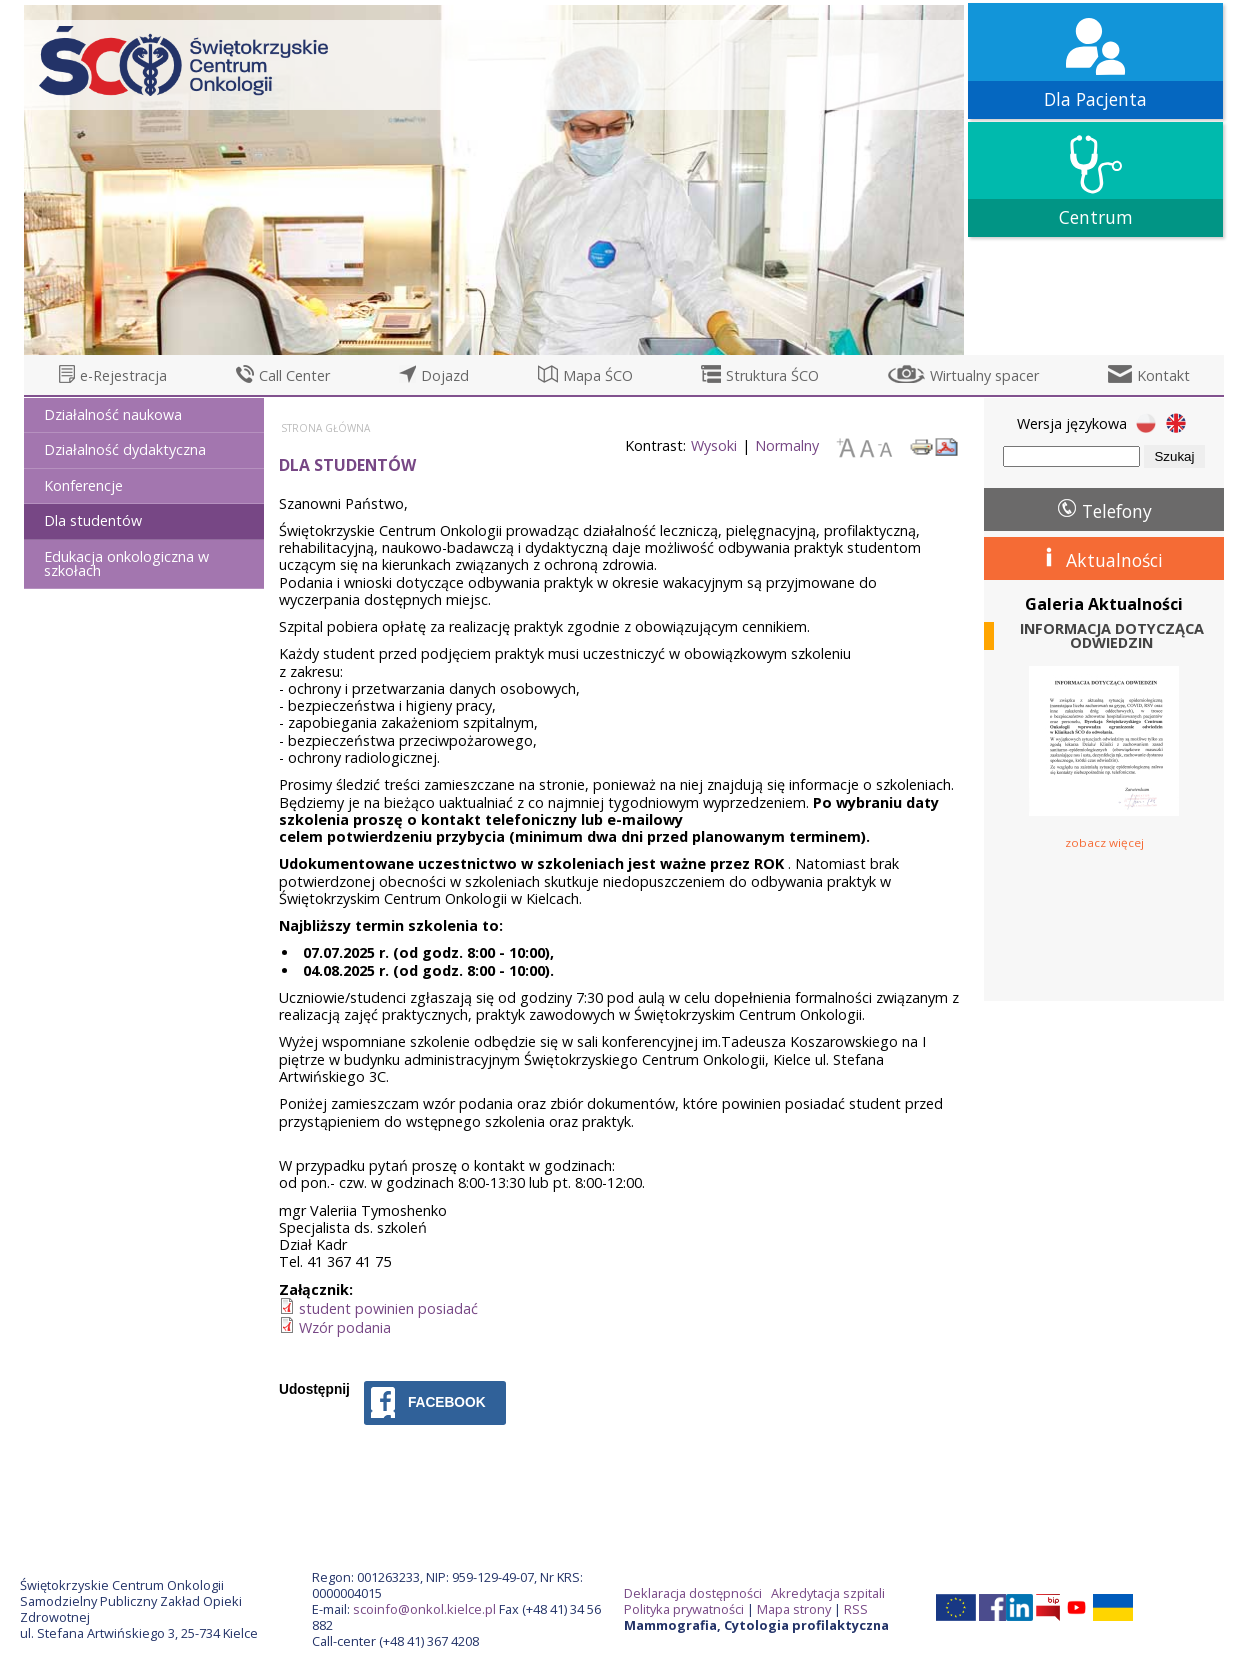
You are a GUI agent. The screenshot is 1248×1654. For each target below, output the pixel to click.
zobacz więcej (1104, 842)
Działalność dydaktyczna (125, 449)
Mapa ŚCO (598, 375)
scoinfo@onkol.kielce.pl (424, 1609)
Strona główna (325, 428)
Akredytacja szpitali (828, 1593)
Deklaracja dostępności (693, 1593)
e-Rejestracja (123, 375)
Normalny (787, 445)
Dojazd (445, 375)
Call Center (294, 375)
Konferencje (83, 485)
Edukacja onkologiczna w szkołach (126, 563)
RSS (856, 1609)
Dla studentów (93, 520)
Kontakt (1163, 375)
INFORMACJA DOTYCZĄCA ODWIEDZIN (1112, 636)
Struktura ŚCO (772, 375)
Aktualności (1114, 560)
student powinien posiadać (388, 1308)
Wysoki (714, 445)
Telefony (1117, 511)
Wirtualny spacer (984, 375)
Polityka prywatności (684, 1609)
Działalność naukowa (113, 414)
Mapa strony (794, 1609)
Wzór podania (345, 1327)
